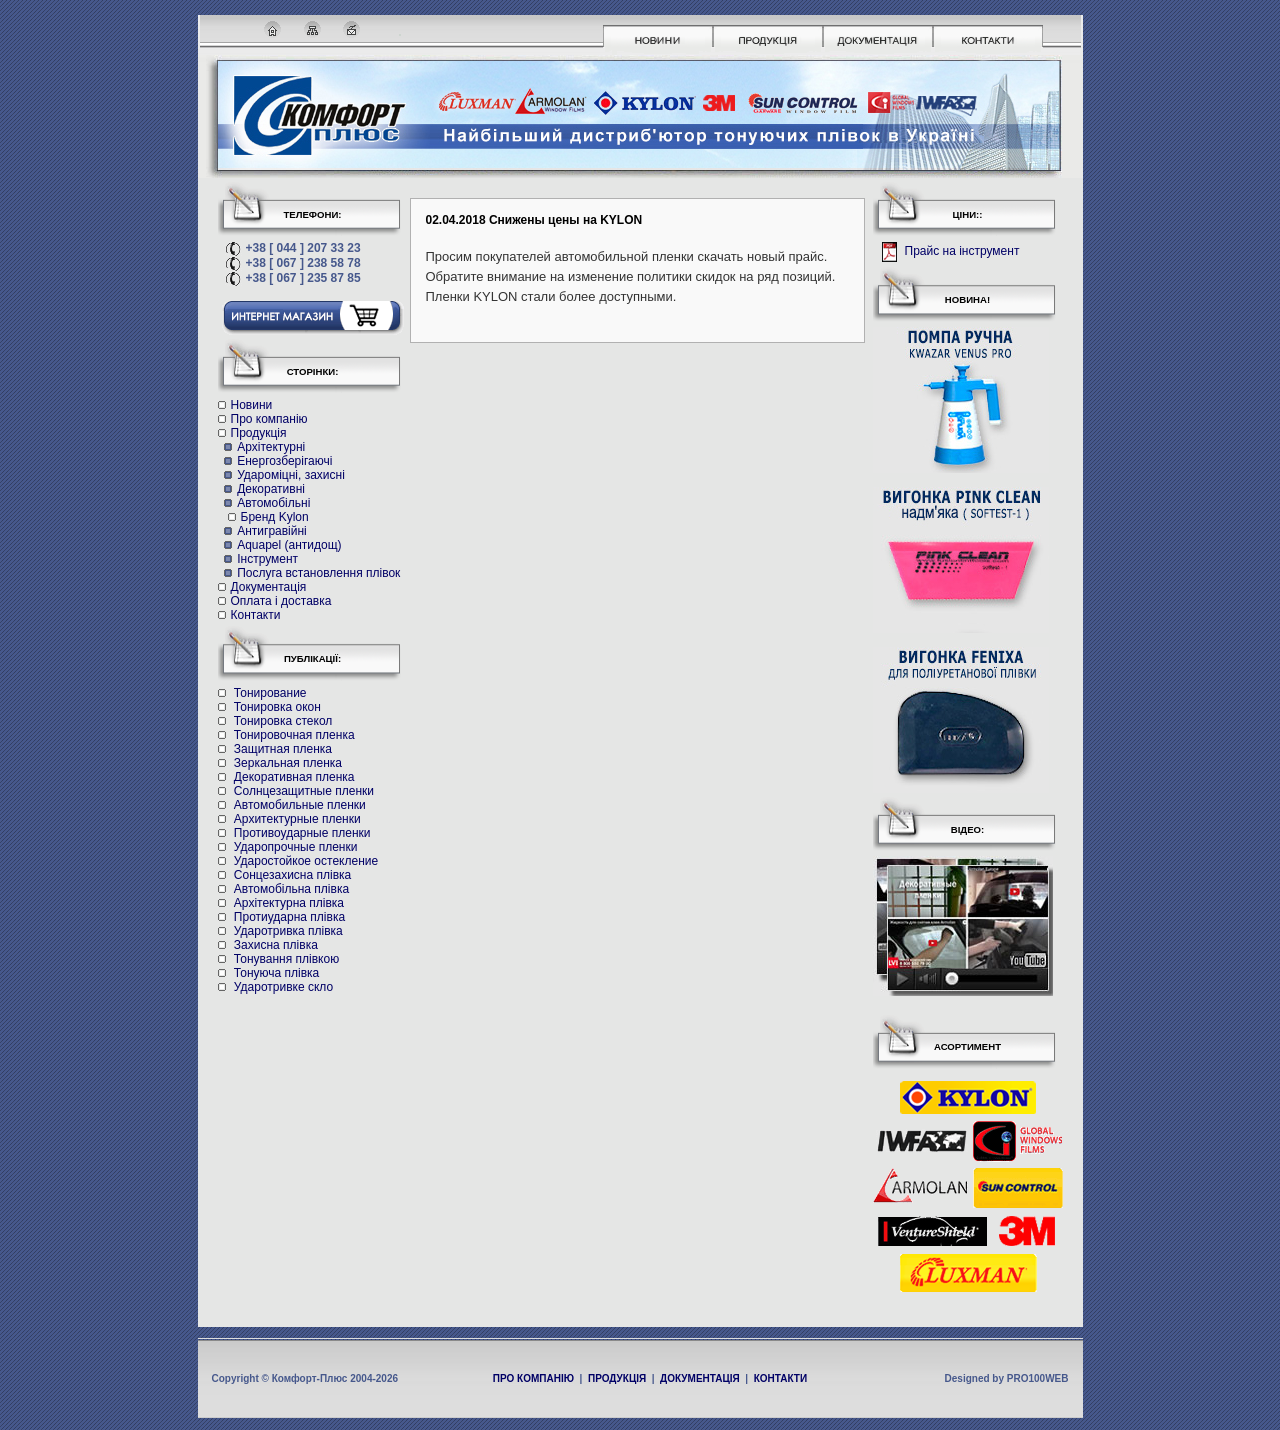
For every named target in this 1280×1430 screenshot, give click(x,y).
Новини (252, 405)
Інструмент (267, 559)
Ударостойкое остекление (306, 861)
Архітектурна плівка (289, 903)
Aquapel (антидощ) (289, 545)
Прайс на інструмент (960, 252)
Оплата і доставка (281, 601)
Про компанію (269, 419)
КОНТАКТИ (780, 1378)
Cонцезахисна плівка (292, 875)
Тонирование (270, 693)
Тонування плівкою (286, 959)
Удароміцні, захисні (291, 475)
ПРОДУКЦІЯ (617, 1378)
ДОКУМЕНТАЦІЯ (700, 1378)
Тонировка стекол (283, 721)
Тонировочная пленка (294, 735)
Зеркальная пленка (288, 763)
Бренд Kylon (275, 517)
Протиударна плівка (289, 917)
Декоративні (271, 489)
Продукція (259, 433)
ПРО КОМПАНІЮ (533, 1378)
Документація (269, 587)
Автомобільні (273, 503)
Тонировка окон (277, 707)
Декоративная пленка (294, 777)
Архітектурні (271, 447)
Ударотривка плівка (288, 931)
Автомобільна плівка (291, 889)
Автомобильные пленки (300, 805)
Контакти (256, 615)
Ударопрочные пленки (296, 847)
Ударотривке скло (283, 987)
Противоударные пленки (302, 833)
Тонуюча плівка (276, 973)
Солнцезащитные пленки (304, 791)
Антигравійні (272, 531)
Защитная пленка (283, 749)
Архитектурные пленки (297, 819)
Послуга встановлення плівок (318, 573)
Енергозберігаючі (284, 461)
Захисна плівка (276, 945)
